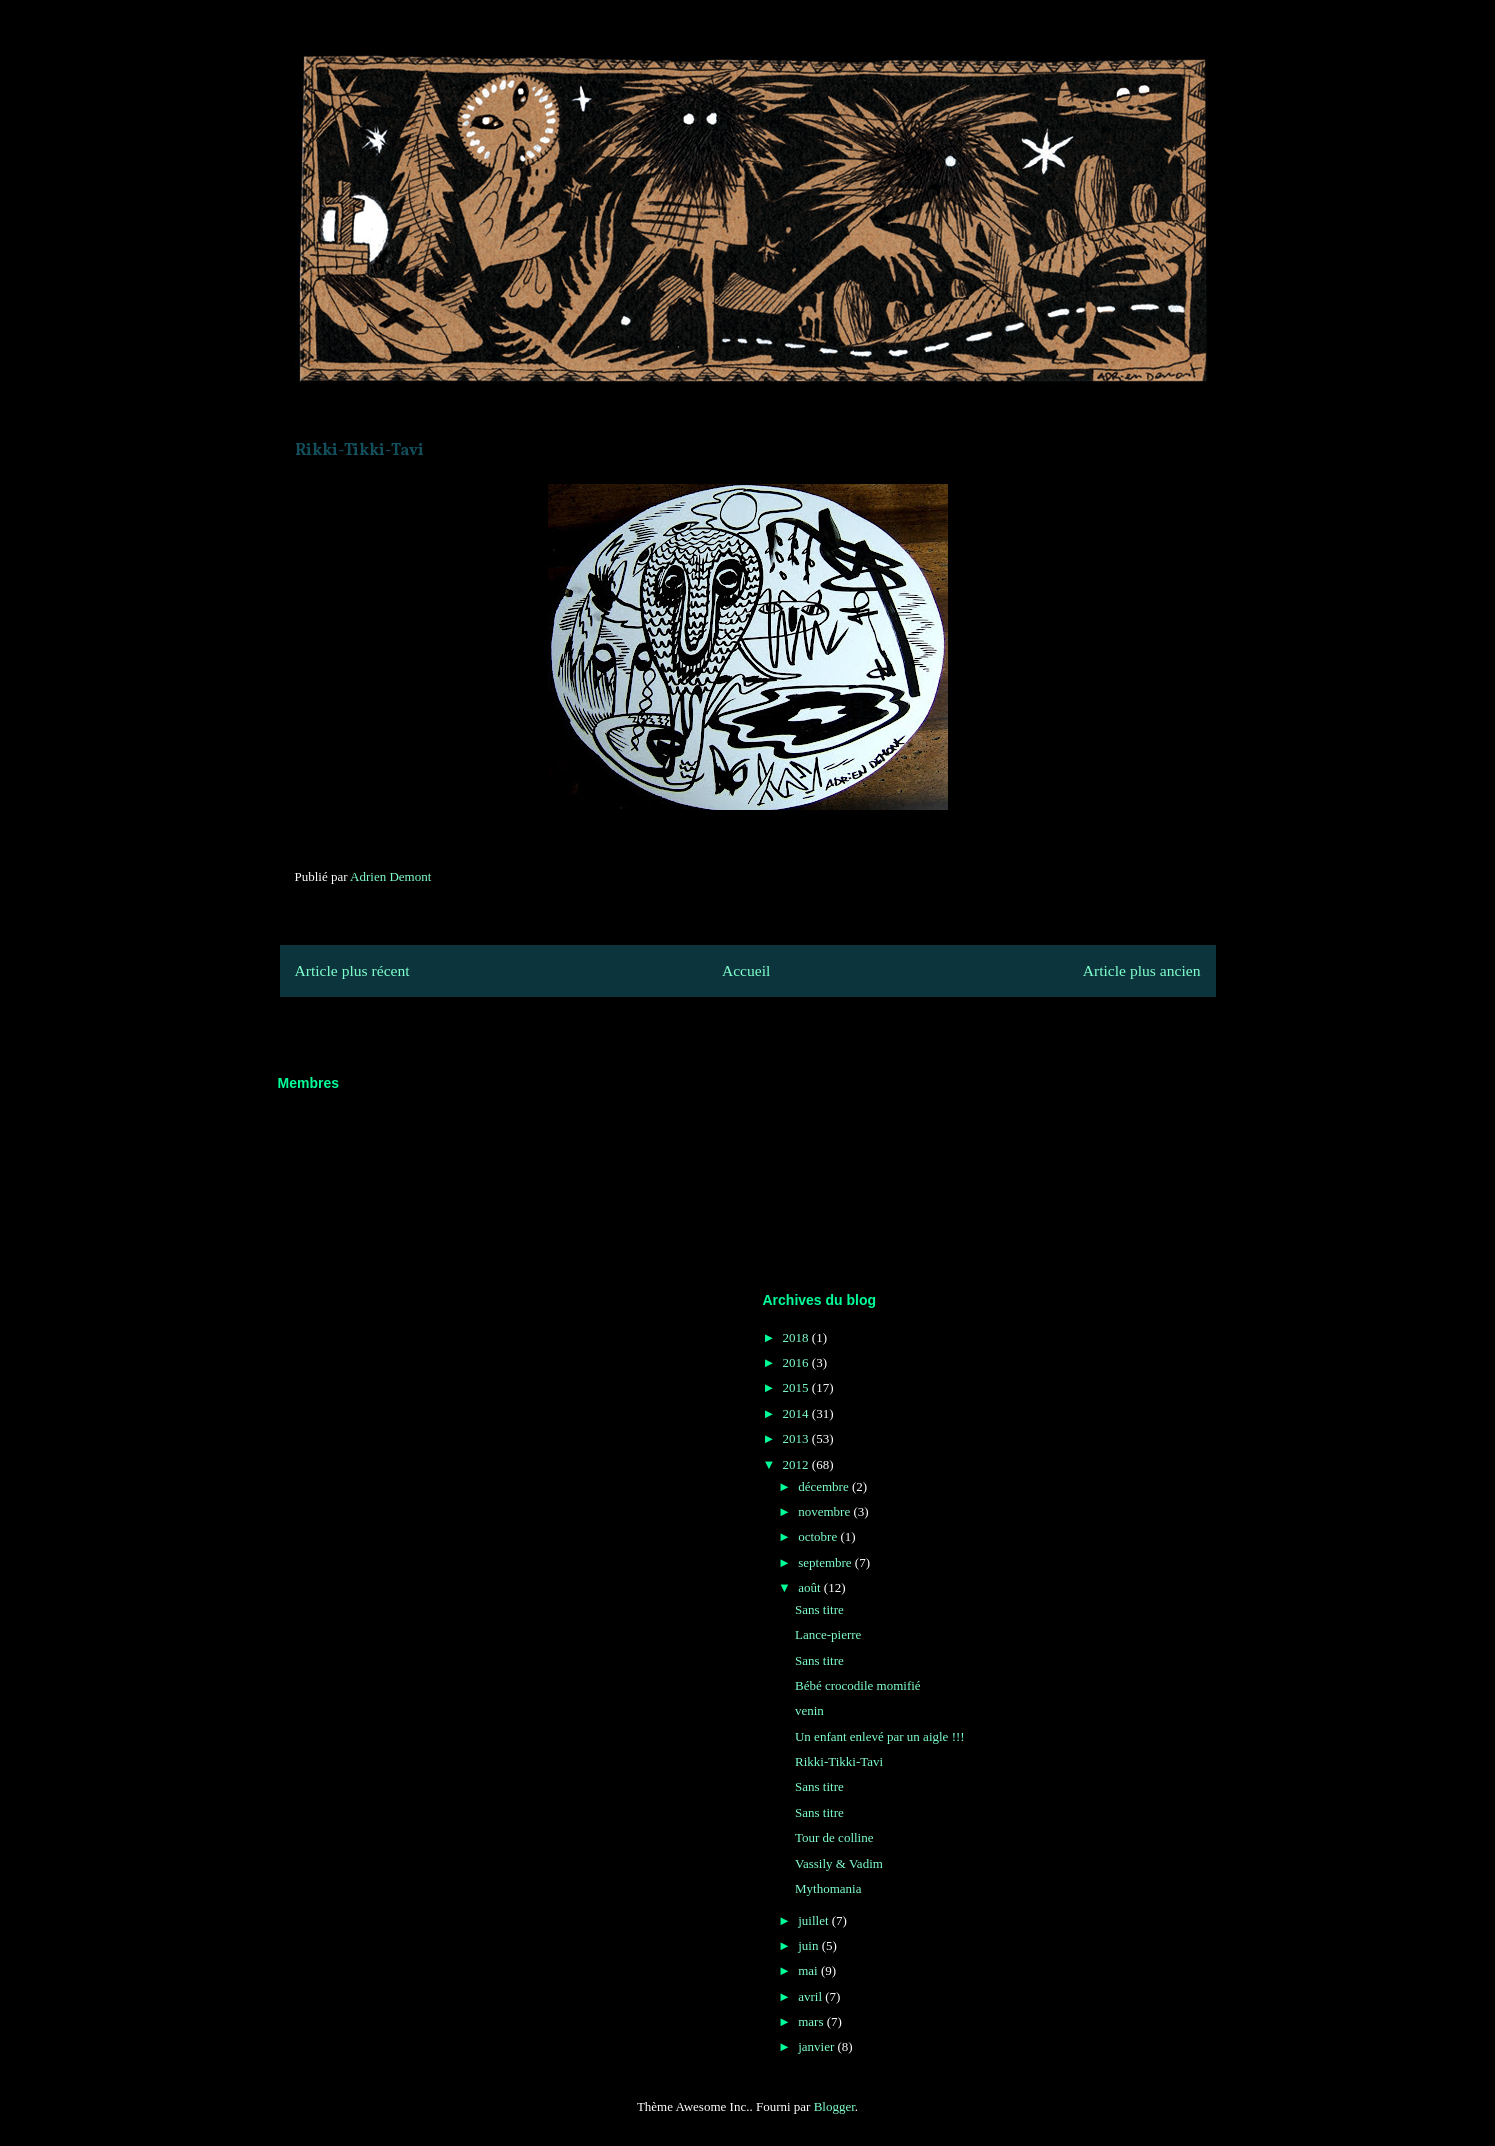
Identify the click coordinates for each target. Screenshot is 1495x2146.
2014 (797, 1413)
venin (809, 1710)
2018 (797, 1337)
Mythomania (828, 1888)
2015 (797, 1387)
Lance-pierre (828, 1634)
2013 (797, 1438)
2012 (797, 1464)
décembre (825, 1486)
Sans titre (819, 1609)
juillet (815, 1920)
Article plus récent (352, 970)
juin (809, 1945)
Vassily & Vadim (839, 1863)
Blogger (834, 2106)
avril (811, 1996)
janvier (817, 2046)
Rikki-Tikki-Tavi (839, 1761)
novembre (825, 1511)
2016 (797, 1362)
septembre (826, 1562)
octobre (819, 1536)
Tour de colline (834, 1837)
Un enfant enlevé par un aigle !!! (880, 1736)
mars (812, 2021)
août (811, 1587)
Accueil (746, 970)
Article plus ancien (1142, 970)
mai (809, 1970)
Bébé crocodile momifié (858, 1685)
